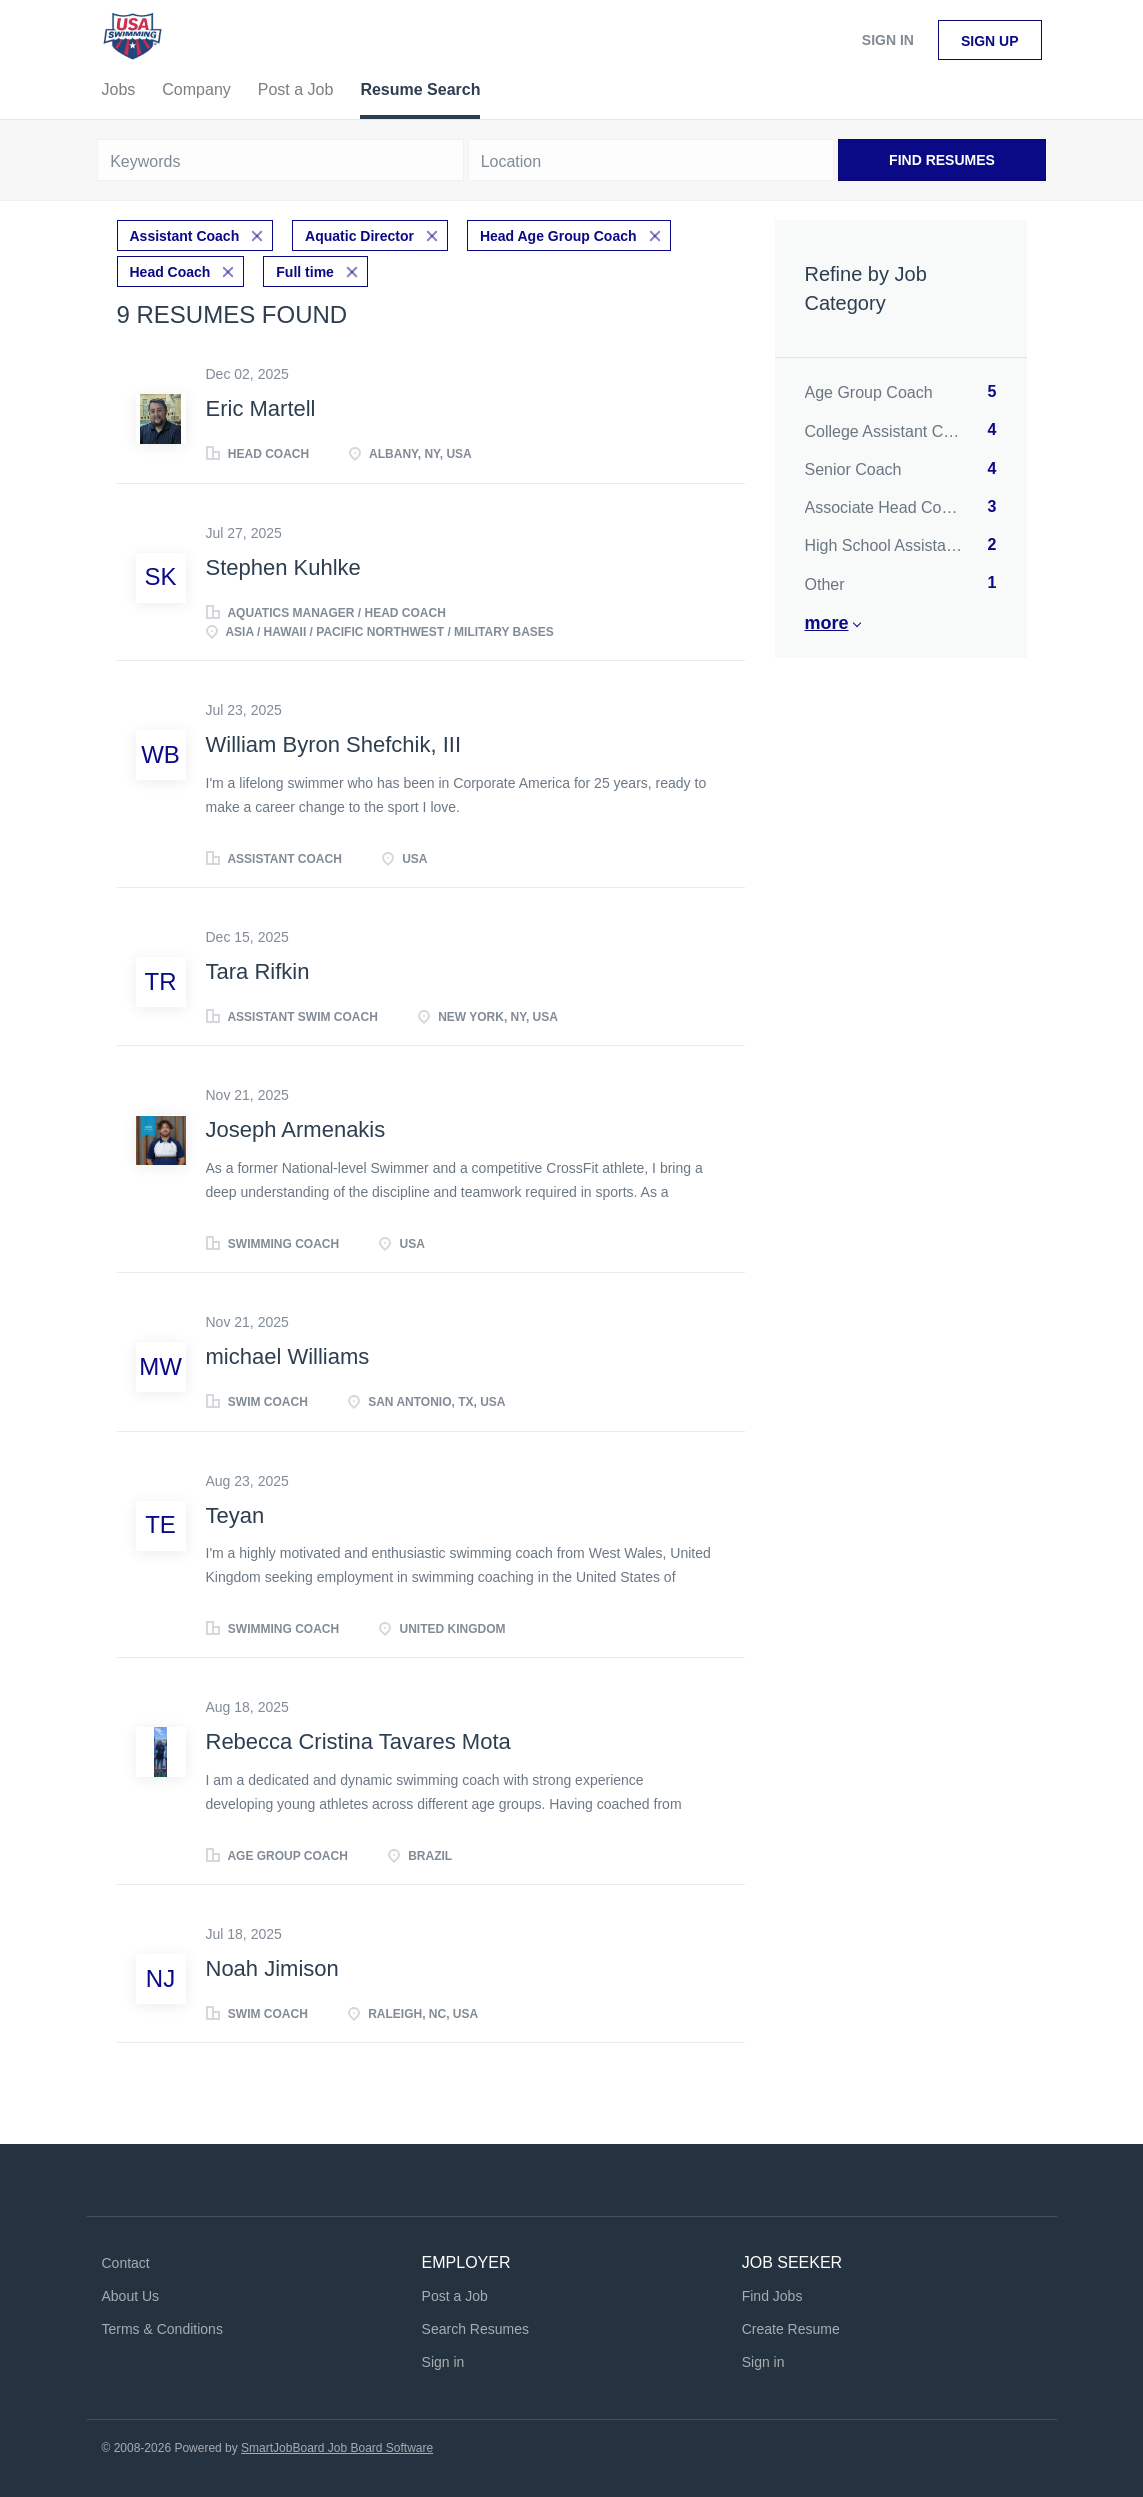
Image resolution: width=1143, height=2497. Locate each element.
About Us (131, 2296)
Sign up (990, 41)
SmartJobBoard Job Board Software (337, 2448)
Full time (305, 272)
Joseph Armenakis (296, 1129)
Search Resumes (475, 2329)
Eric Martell (261, 408)
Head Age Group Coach (558, 236)
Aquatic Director (359, 236)
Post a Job (455, 2296)
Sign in (888, 40)
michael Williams (288, 1356)
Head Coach (170, 272)
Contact (126, 2263)
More (827, 623)
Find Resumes (942, 160)
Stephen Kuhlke (283, 567)
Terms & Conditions (162, 2329)
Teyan (235, 1515)
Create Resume (791, 2329)
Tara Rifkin (258, 971)
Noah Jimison (272, 1968)
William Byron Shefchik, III (334, 744)
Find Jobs (772, 2296)
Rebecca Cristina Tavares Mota (358, 1741)
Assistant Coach (185, 236)
